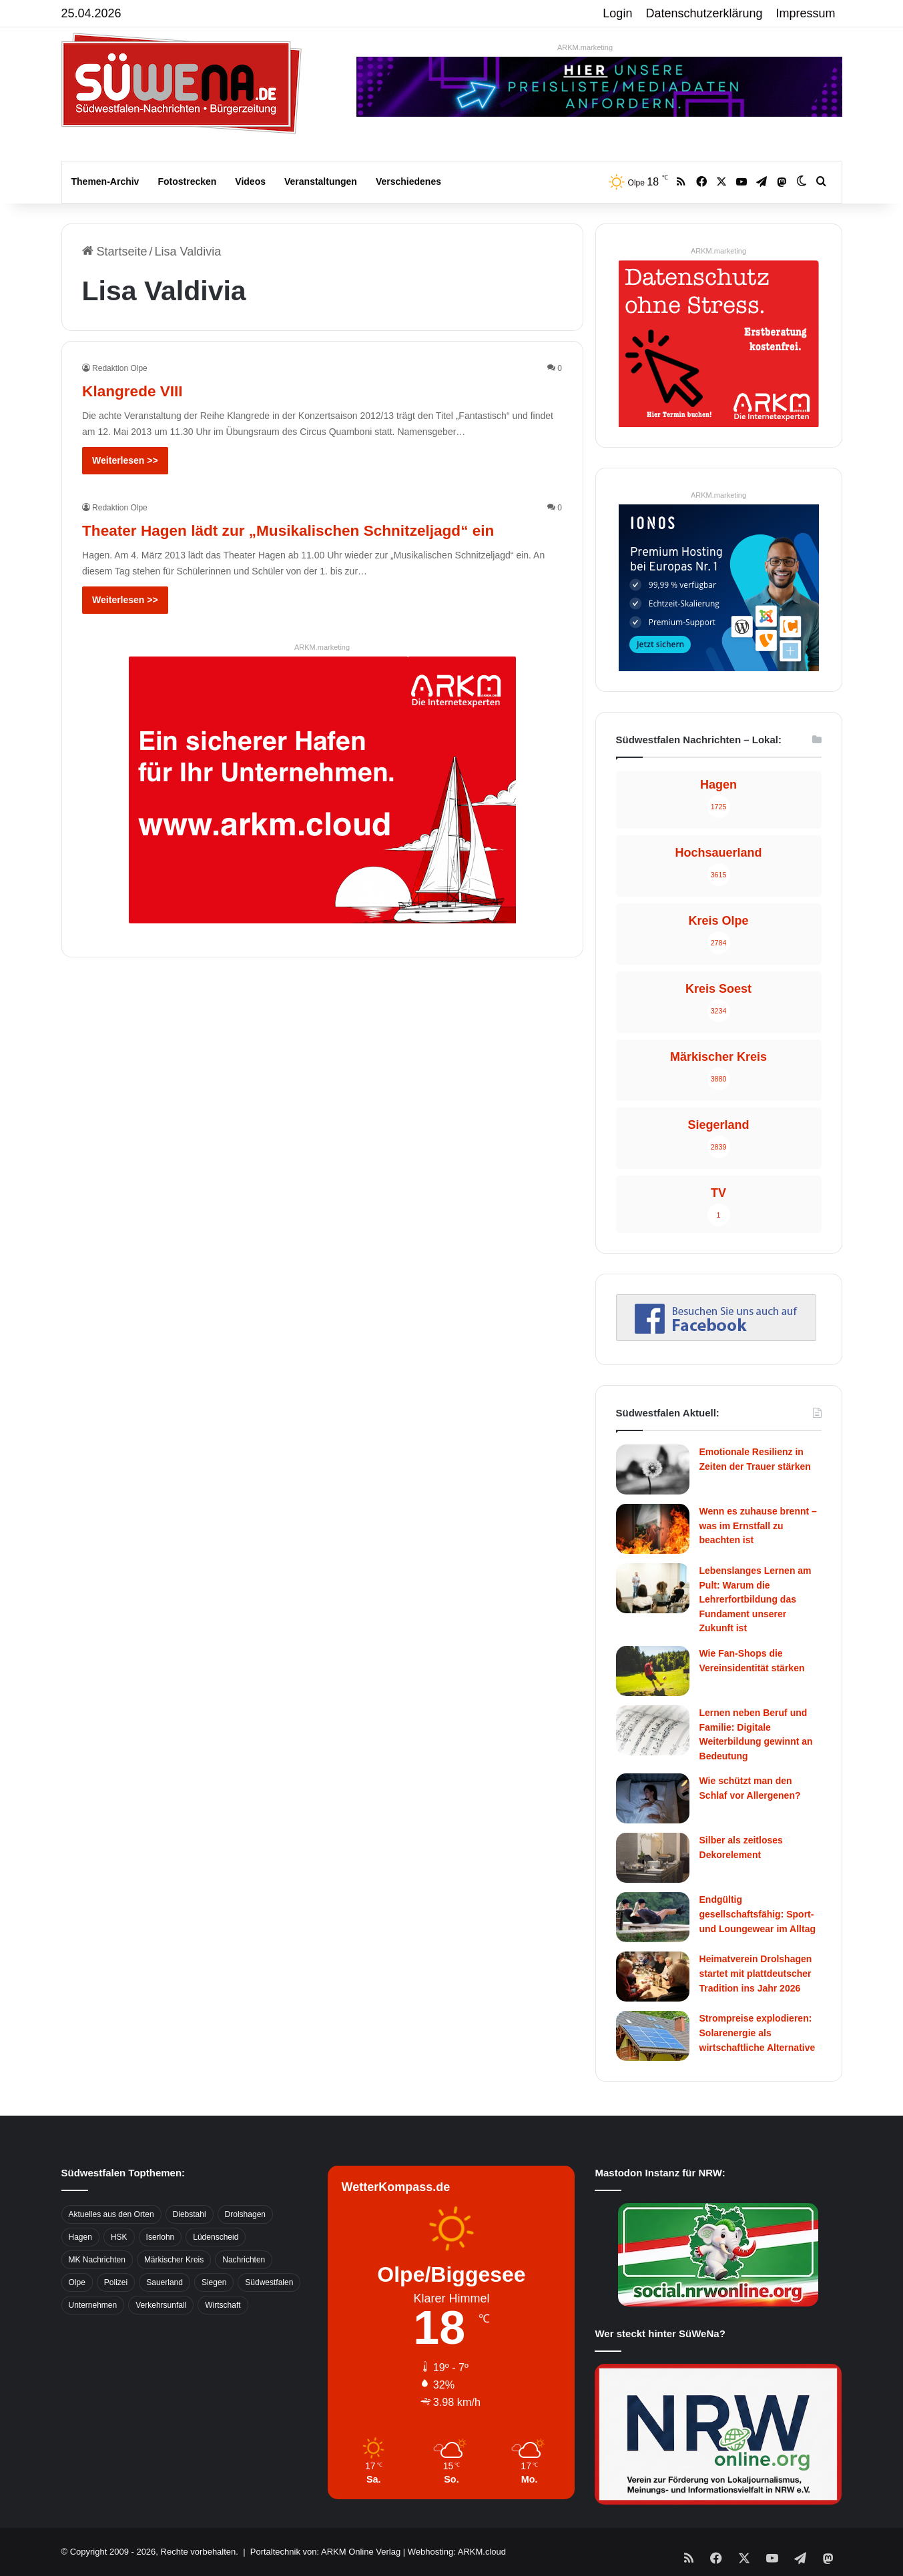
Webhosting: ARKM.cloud (457, 2552)
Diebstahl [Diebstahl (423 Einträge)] (189, 2214)
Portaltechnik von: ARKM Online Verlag (325, 2552)
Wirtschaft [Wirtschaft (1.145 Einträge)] (222, 2305)
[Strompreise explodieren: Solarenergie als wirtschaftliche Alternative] (652, 2036)
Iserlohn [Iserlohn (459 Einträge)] (160, 2237)
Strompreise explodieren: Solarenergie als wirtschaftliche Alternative (757, 2032)
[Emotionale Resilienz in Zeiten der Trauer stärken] (652, 1469)
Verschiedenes (408, 181)
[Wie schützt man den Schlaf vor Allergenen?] (652, 1798)
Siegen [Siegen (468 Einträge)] (214, 2282)
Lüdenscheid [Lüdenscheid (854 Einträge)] (215, 2237)
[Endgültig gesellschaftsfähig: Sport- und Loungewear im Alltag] (652, 1917)
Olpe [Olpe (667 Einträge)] (77, 2282)
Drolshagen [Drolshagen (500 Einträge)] (245, 2214)
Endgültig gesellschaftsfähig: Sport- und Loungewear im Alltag (757, 1914)
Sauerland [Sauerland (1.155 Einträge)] (164, 2282)
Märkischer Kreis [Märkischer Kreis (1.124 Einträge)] (174, 2259)
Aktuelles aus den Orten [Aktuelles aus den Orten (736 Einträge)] (111, 2214)
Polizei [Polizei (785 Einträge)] (115, 2282)
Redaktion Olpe (119, 368)
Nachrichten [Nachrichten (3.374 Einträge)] (243, 2259)
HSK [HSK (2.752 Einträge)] (119, 2237)
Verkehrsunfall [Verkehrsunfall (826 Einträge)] (160, 2305)
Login (617, 13)
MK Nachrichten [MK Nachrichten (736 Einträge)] (97, 2259)
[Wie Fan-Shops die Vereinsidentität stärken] (652, 1671)
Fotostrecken (187, 181)
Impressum (806, 13)
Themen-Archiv (105, 181)
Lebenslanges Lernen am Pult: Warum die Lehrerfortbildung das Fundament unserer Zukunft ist (755, 1599)
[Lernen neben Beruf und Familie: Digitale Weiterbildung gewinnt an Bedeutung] (652, 1730)
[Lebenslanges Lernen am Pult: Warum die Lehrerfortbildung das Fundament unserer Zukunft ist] (652, 1588)
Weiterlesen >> (125, 460)
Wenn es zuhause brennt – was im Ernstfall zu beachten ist (758, 1525)
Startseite (114, 251)
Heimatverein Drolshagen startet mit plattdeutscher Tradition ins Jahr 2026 (755, 1973)
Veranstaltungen (320, 181)
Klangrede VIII (149, 389)
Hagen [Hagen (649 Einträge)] (80, 2237)
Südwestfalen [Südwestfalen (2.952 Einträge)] (269, 2282)
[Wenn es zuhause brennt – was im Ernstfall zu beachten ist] (652, 1529)
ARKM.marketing (585, 47)
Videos (250, 181)
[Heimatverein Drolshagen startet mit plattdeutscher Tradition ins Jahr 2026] (652, 1977)
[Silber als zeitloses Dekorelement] (652, 1858)
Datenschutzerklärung (703, 13)
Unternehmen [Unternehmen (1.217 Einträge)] (93, 2305)
